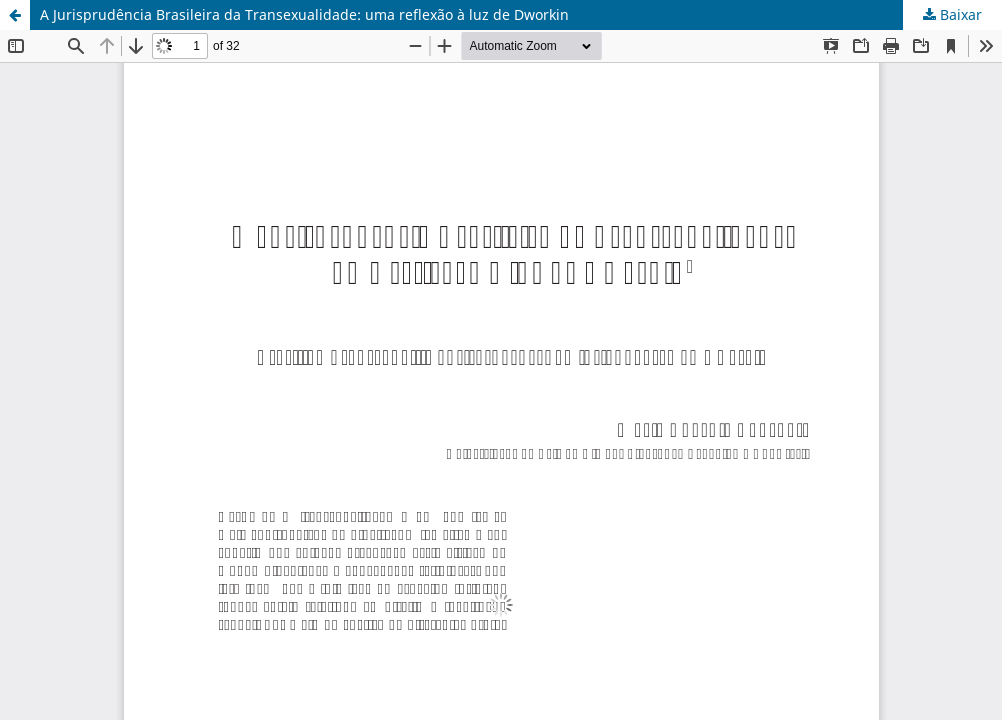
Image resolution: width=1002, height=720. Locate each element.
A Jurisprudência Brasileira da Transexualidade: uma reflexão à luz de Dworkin (304, 14)
